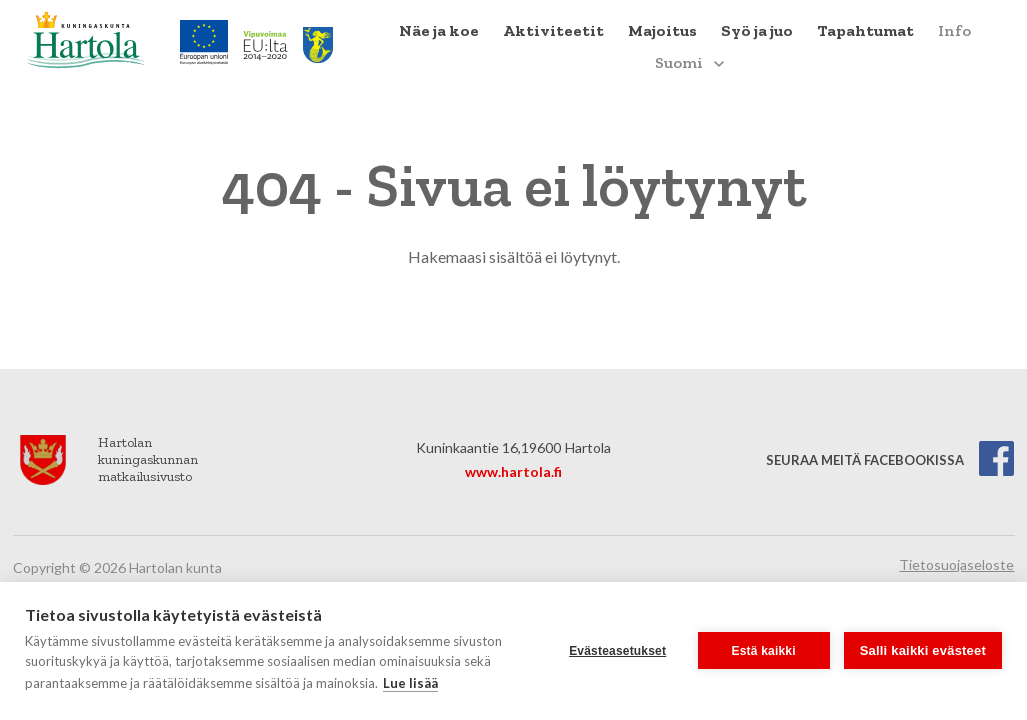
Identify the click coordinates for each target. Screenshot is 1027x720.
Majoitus (662, 30)
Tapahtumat (865, 30)
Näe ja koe (439, 30)
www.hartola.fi (513, 471)
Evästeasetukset (617, 651)
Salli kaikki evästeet (923, 650)
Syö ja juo (757, 30)
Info (954, 30)
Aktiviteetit (553, 30)
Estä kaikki (764, 651)
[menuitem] (439, 31)
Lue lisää (410, 683)
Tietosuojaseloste (956, 564)
